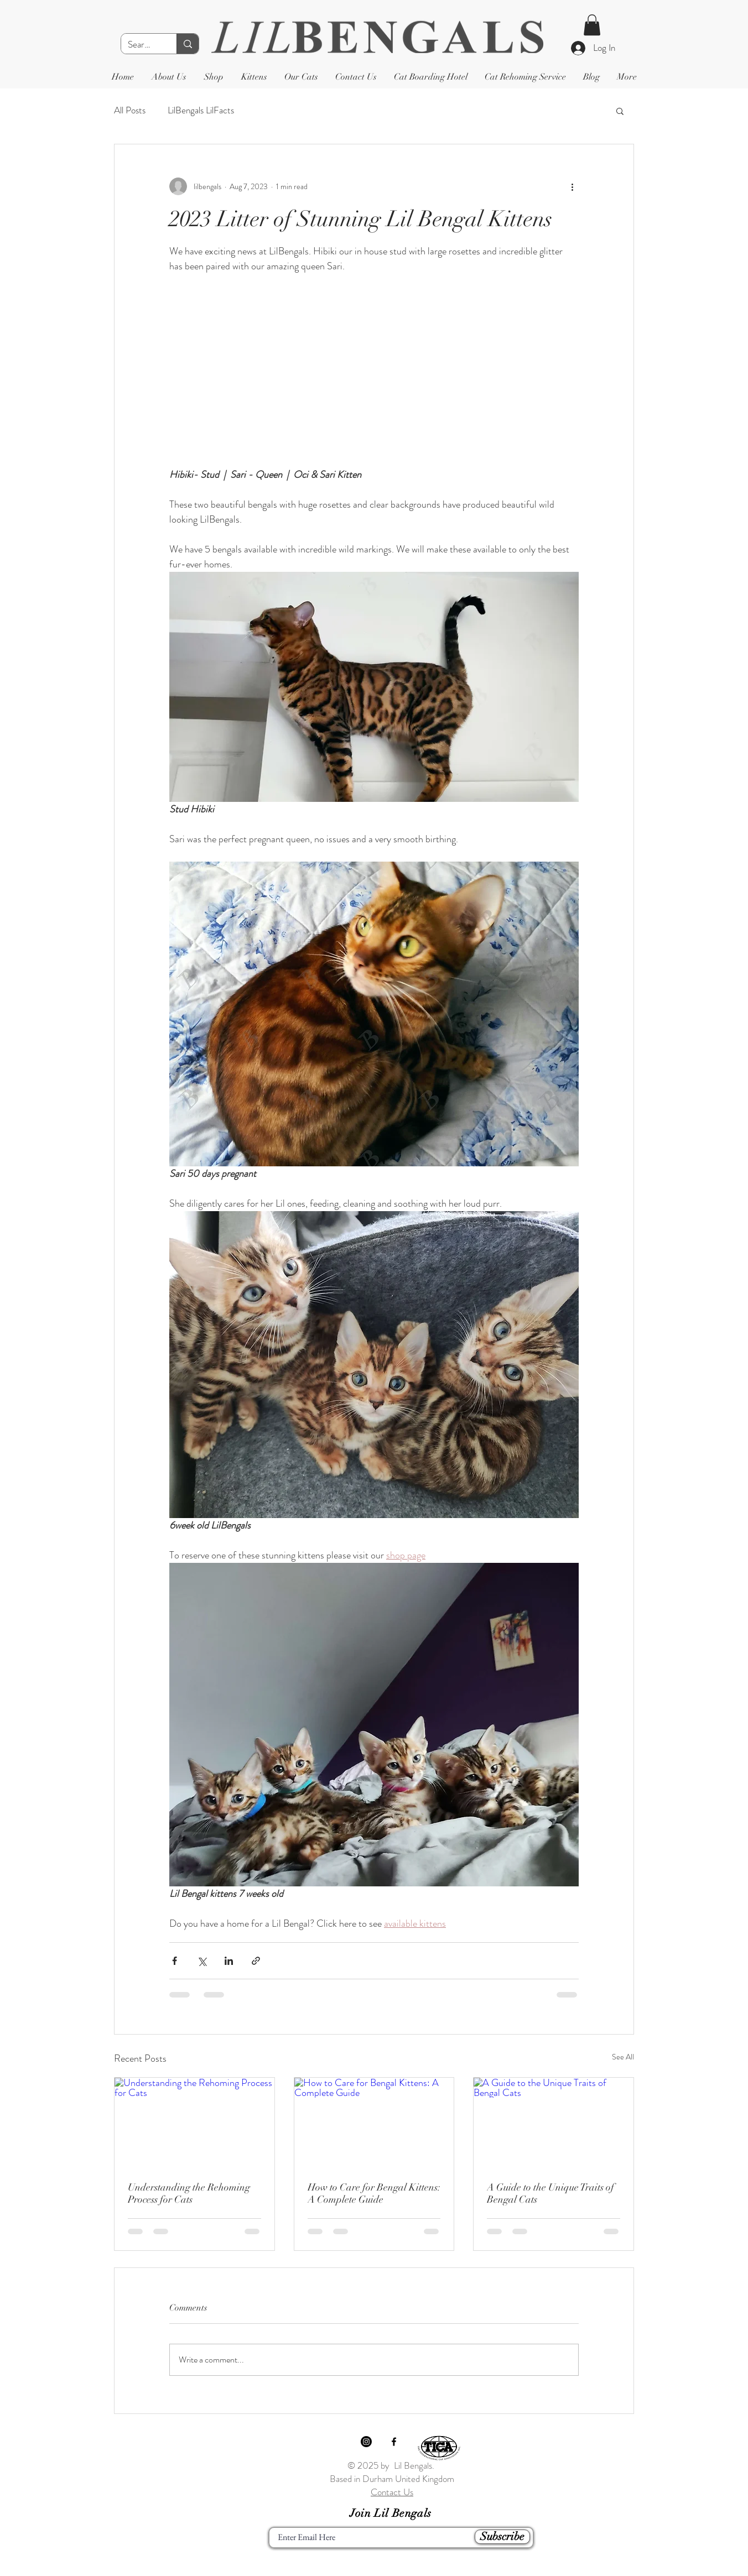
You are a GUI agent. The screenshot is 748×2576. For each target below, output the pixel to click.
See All (623, 2056)
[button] (592, 24)
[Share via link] (256, 1961)
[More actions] (572, 186)
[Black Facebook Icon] (393, 2441)
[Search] (140, 45)
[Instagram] (366, 2441)
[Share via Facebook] (174, 1961)
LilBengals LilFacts (201, 110)
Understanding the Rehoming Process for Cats (189, 2193)
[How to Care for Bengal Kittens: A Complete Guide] (374, 2122)
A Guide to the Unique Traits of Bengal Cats (550, 2193)
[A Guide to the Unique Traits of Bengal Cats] (553, 2122)
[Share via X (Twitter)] (201, 1961)
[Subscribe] (502, 2537)
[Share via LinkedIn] (229, 1961)
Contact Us (392, 2492)
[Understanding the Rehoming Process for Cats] (194, 2122)
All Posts (130, 110)
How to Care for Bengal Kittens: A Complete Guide (374, 2193)
